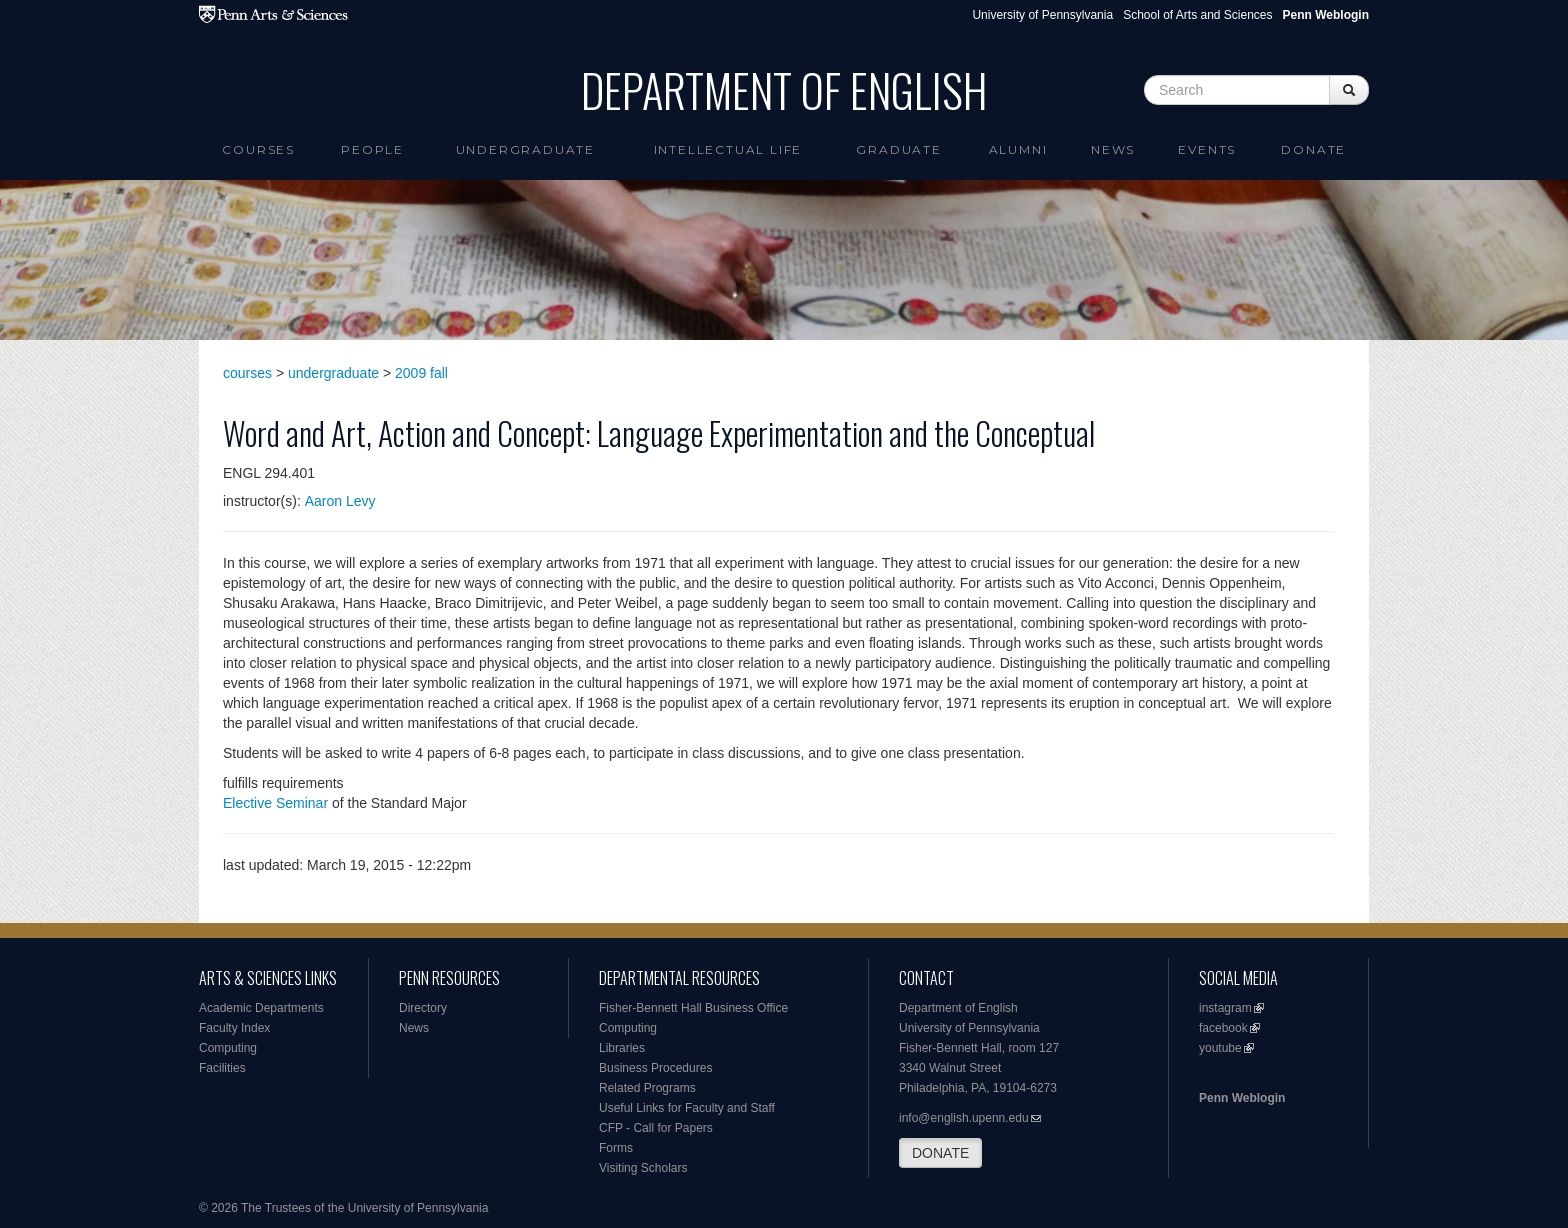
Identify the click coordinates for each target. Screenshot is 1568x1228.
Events (1207, 149)
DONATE (940, 1153)
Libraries (622, 1048)
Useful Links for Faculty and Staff (687, 1108)
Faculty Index (234, 1028)
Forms (616, 1148)
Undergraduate (525, 149)
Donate (1313, 149)
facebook (1223, 1028)
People (372, 149)
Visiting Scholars (643, 1168)
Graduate (898, 149)
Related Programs (647, 1088)
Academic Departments (261, 1008)
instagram (1225, 1008)
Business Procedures (655, 1068)
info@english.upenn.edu (964, 1118)
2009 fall (421, 373)
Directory (423, 1008)
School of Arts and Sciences (1197, 15)
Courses (258, 149)
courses (247, 373)
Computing (228, 1048)
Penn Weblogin (1242, 1098)
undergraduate (333, 373)
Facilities (222, 1068)
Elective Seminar (275, 803)
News (1113, 149)
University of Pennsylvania (1042, 15)
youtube (1220, 1048)
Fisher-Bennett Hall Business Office (693, 1008)
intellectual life (728, 149)
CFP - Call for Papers (656, 1128)
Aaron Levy (340, 501)
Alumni (1018, 149)
